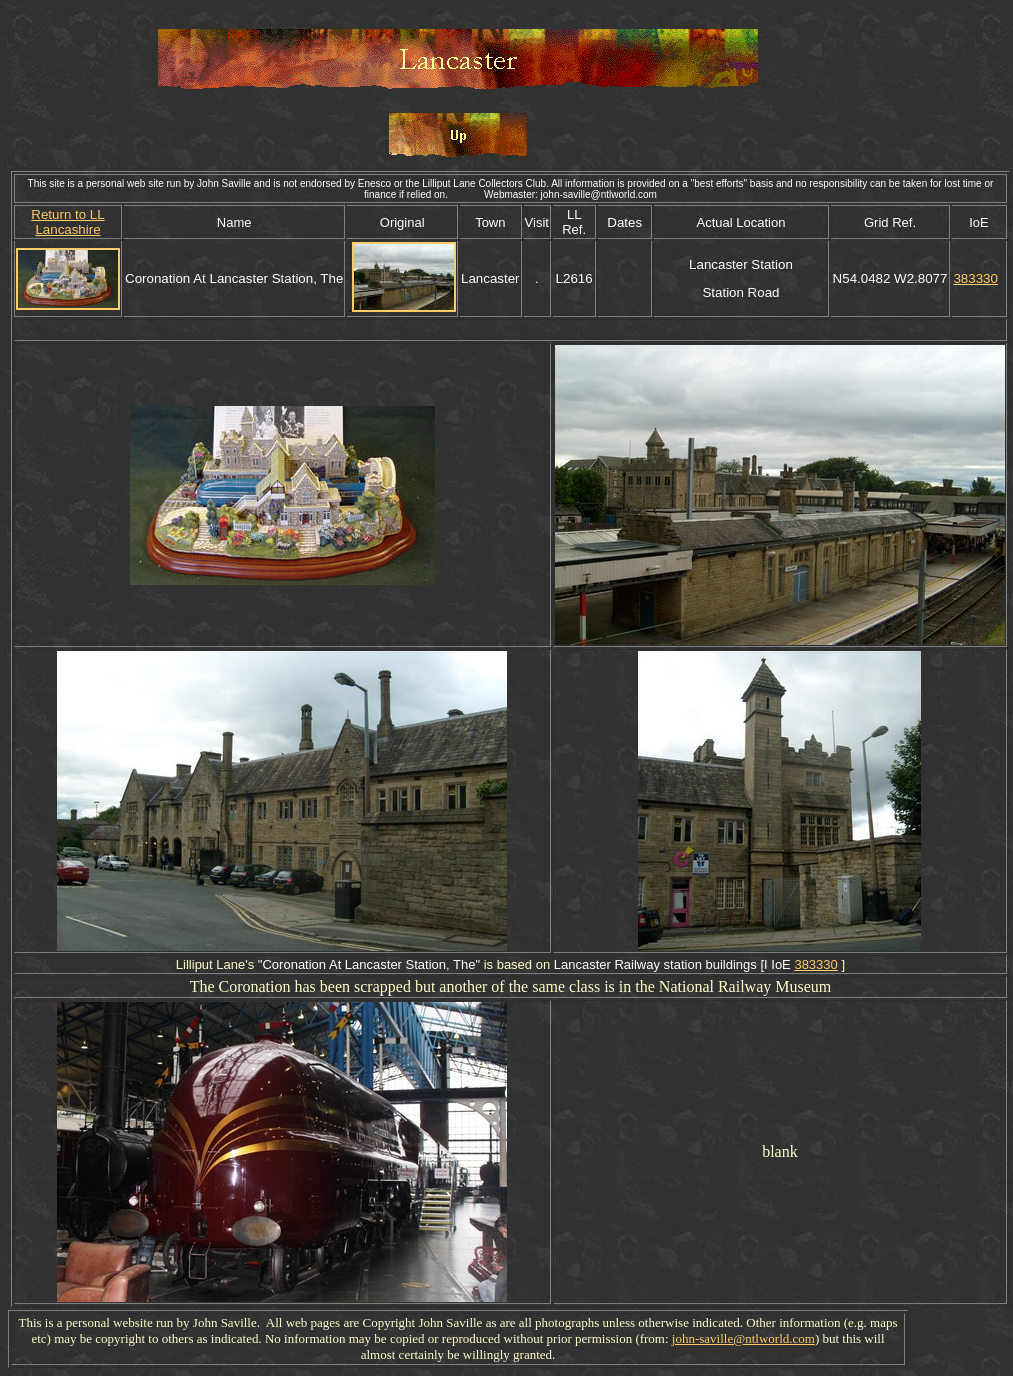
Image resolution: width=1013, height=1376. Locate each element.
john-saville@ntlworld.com (743, 1338)
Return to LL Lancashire (67, 222)
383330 (975, 278)
